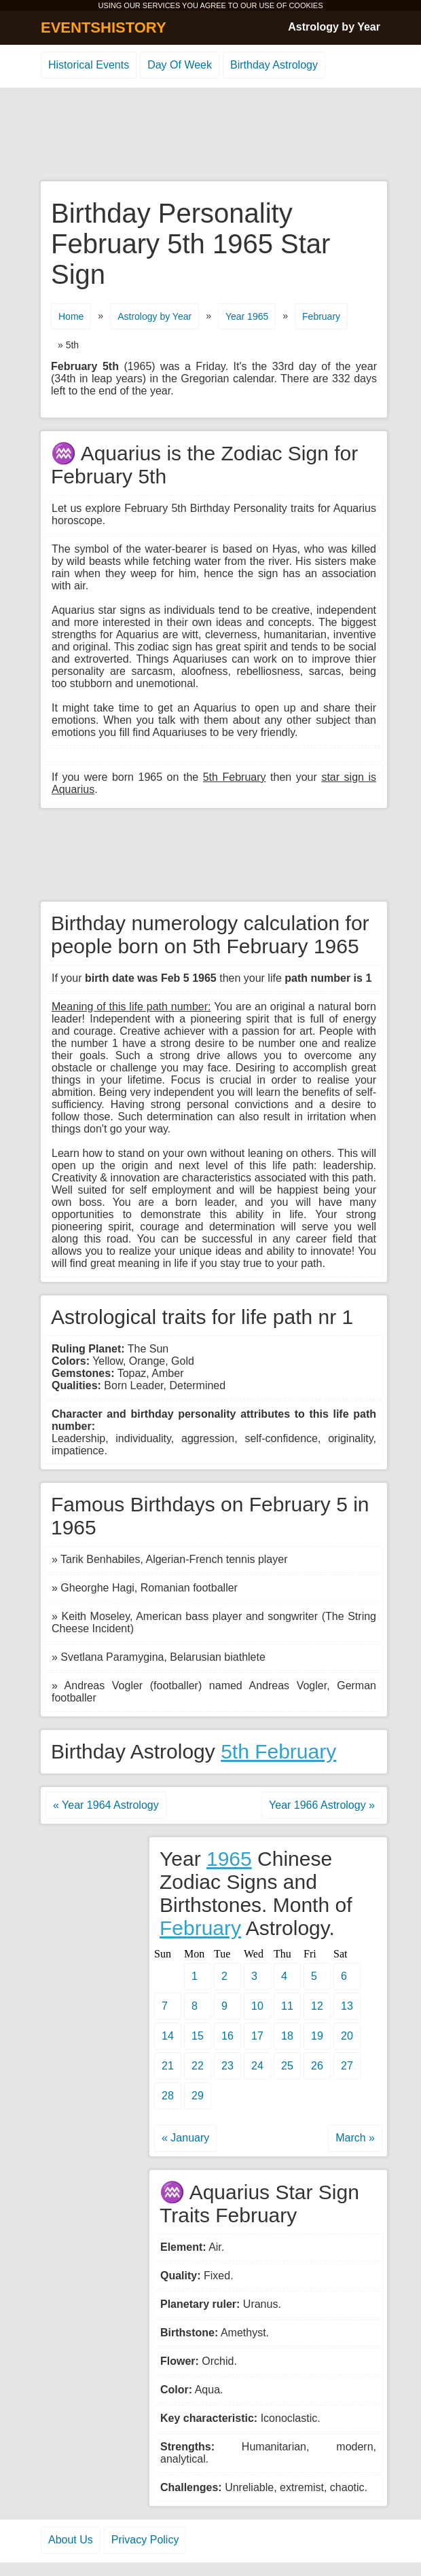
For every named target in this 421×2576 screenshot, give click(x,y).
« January (185, 2137)
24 (257, 2066)
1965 (229, 1858)
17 (257, 2036)
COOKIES (306, 5)
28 (168, 2095)
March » (355, 2137)
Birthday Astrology (274, 65)
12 (317, 2006)
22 (197, 2066)
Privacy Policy (145, 2539)
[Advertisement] (210, 135)
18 (287, 2036)
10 (257, 2006)
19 (317, 2036)
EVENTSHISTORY (103, 27)
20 (347, 2036)
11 (287, 2006)
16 (227, 2036)
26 (317, 2066)
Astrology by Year (334, 27)
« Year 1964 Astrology (106, 1805)
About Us (70, 2539)
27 (347, 2066)
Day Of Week (179, 65)
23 (227, 2066)
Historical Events (88, 65)
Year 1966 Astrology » (322, 1805)
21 (168, 2066)
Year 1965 (246, 316)
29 (197, 2095)
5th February (278, 1751)
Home (71, 316)
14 (168, 2036)
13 (347, 2006)
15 (197, 2036)
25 (287, 2066)
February (321, 316)
